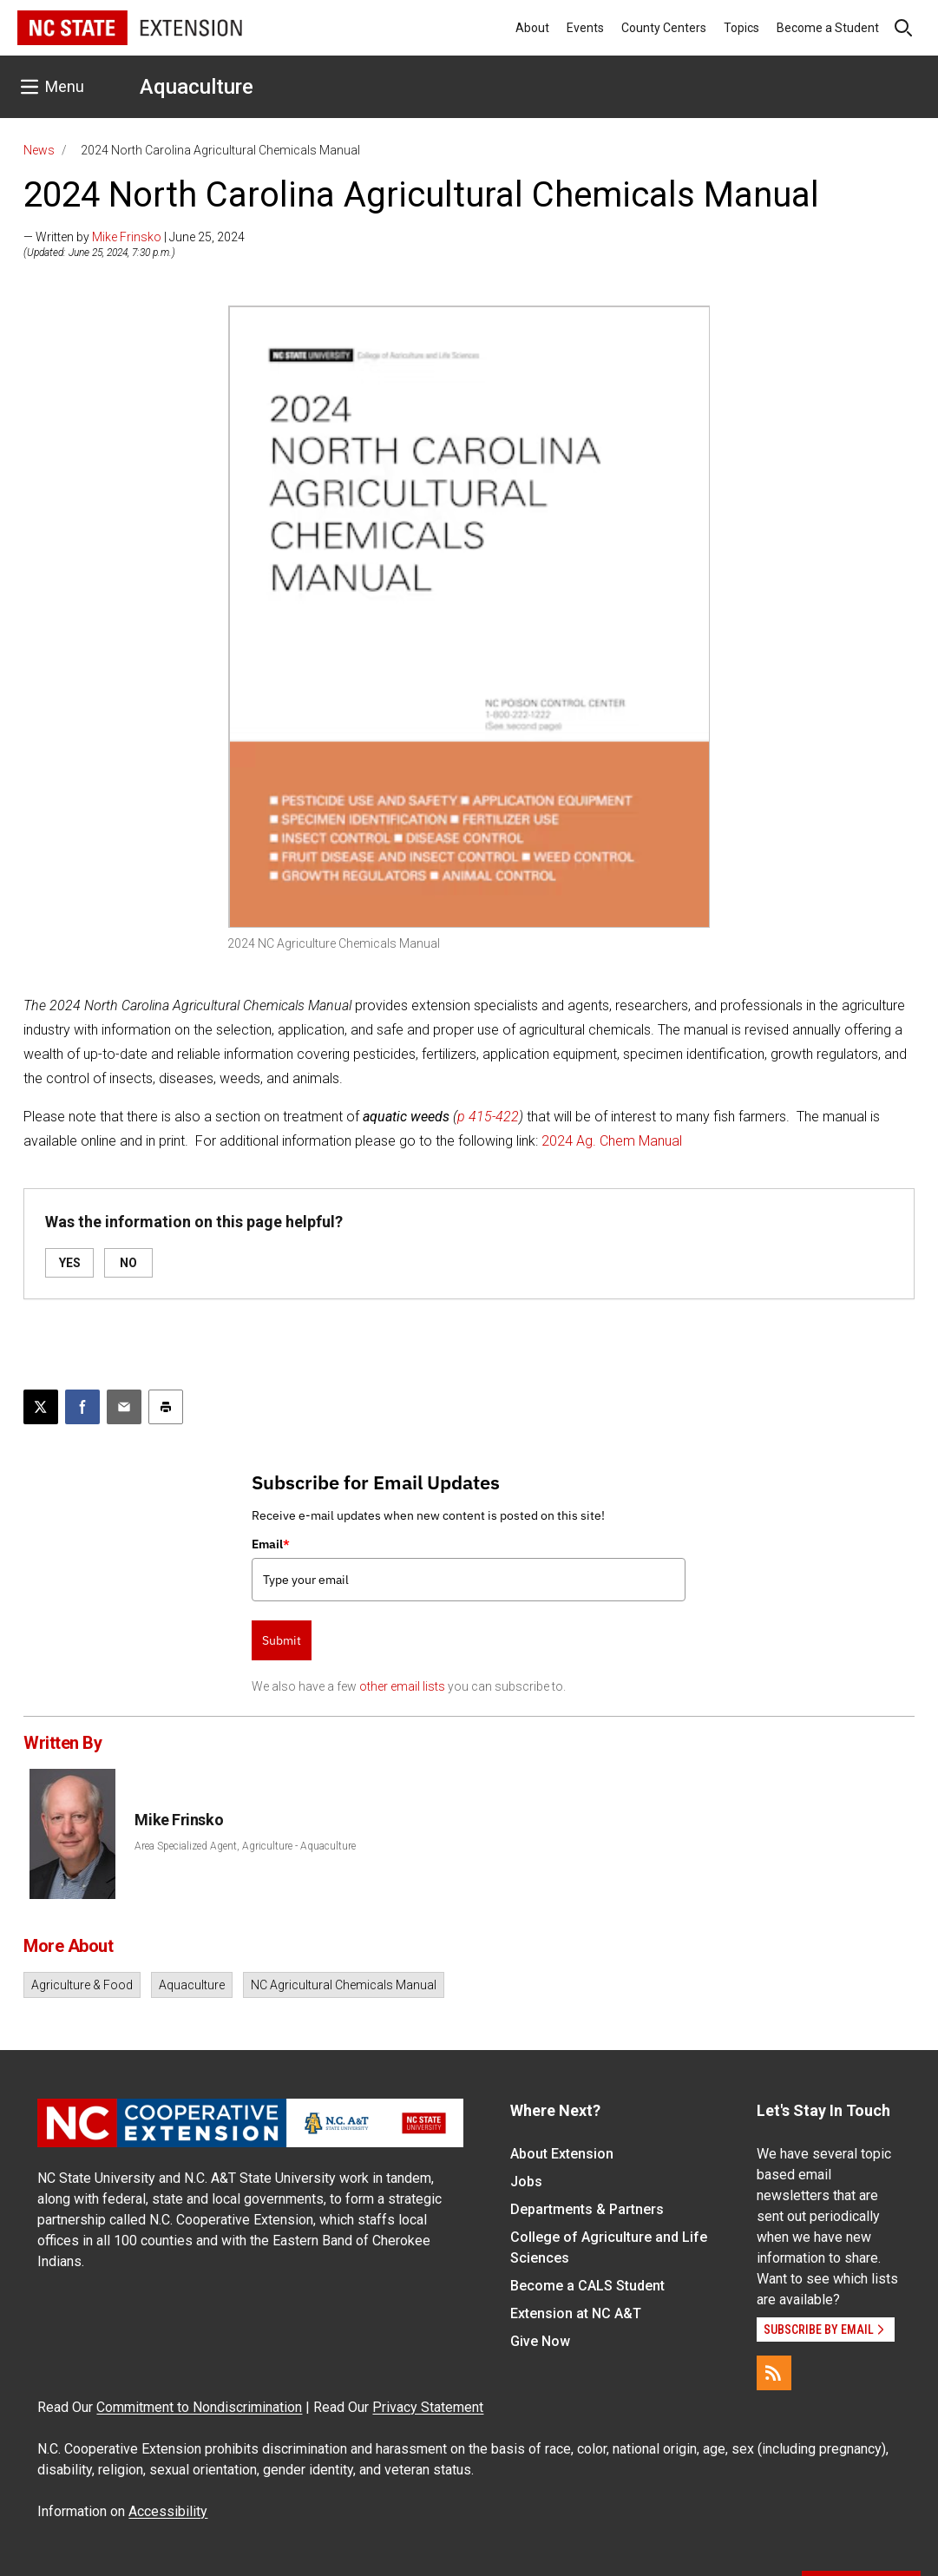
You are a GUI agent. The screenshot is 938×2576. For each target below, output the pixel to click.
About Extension (561, 2154)
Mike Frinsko (126, 237)
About (532, 28)
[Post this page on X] (40, 1407)
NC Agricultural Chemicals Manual (343, 1985)
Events (585, 28)
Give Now (540, 2341)
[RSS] (774, 2373)
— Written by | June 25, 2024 (134, 237)
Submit (281, 1640)
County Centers (663, 28)
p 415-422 (488, 1116)
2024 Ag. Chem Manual (611, 1141)
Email (271, 1544)
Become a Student (828, 28)
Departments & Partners (587, 2209)
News (39, 150)
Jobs (526, 2181)
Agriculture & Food (82, 1985)
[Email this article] (124, 1407)
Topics (741, 28)
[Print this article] (165, 1407)
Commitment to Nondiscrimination (199, 2407)
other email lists (402, 1686)
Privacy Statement (427, 2407)
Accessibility (167, 2511)
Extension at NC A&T (575, 2313)
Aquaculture (196, 87)
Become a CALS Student (587, 2285)
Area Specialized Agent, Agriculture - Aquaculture (245, 1846)
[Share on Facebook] (82, 1407)
